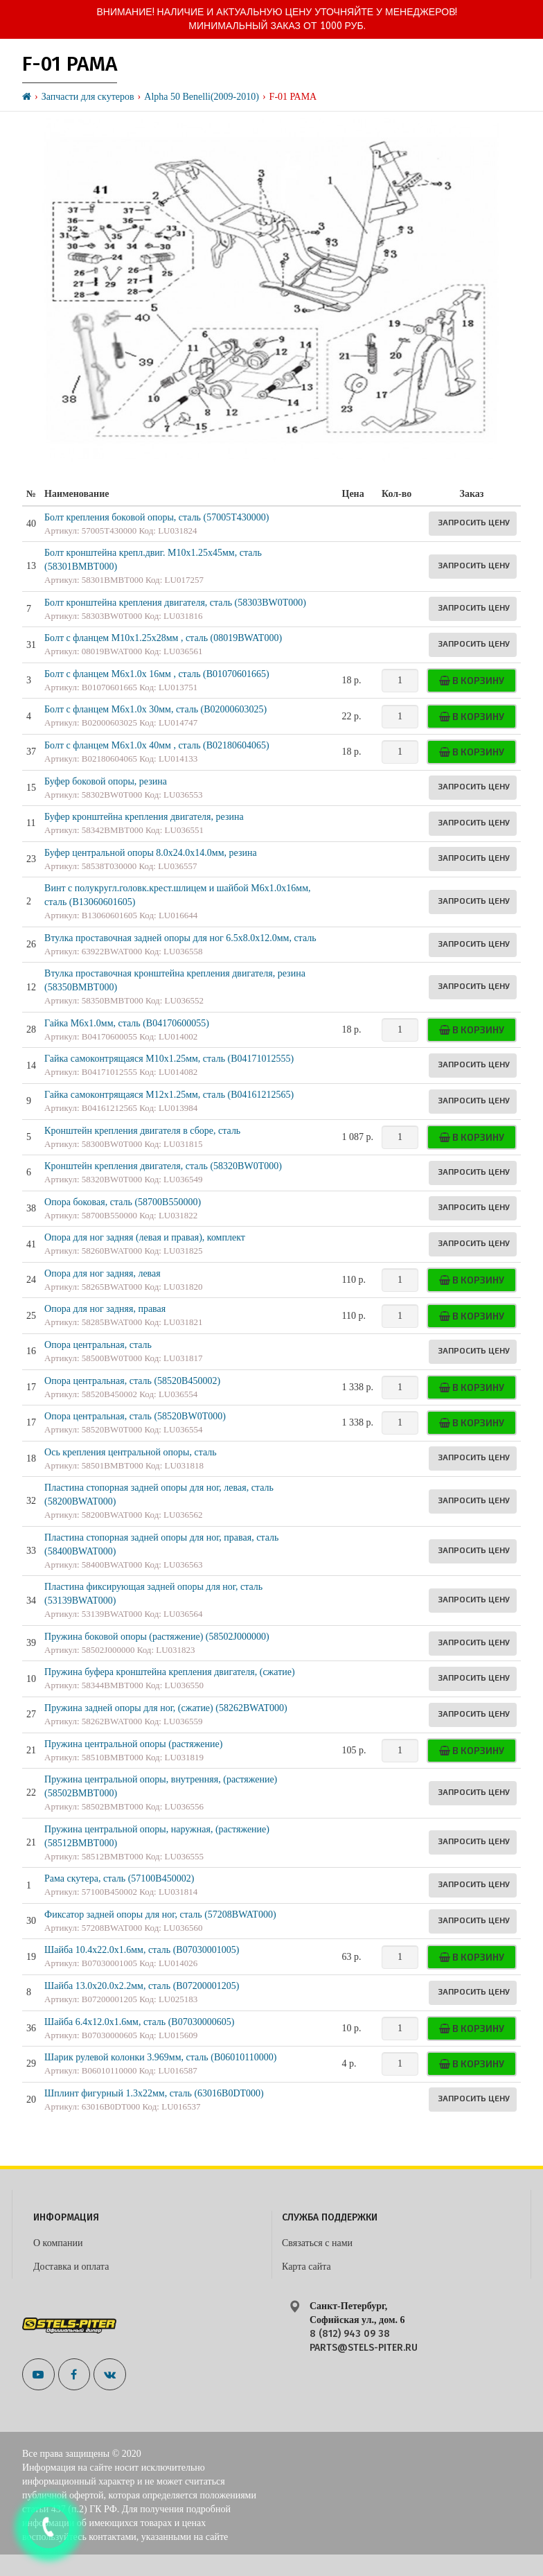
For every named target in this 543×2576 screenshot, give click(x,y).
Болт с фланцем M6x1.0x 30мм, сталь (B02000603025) (155, 709)
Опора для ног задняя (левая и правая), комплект (144, 1237)
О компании (57, 2243)
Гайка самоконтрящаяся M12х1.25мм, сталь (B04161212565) (169, 1094)
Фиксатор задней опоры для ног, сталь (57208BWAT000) (160, 1914)
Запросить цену (474, 522)
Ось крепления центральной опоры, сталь (130, 1452)
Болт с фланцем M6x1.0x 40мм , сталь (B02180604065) (156, 745)
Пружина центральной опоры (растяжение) (133, 1744)
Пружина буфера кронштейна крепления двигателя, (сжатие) (169, 1672)
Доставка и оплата (71, 2266)
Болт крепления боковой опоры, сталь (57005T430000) (156, 517)
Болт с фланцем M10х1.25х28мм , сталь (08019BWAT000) (163, 638)
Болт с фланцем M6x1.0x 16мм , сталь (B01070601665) (156, 674)
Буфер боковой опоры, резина (105, 781)
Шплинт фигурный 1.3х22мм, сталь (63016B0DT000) (154, 2093)
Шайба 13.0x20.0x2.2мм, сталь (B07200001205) (141, 1986)
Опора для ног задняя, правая (105, 1309)
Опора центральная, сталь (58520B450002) (132, 1381)
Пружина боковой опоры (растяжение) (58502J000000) (156, 1636)
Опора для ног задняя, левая (102, 1273)
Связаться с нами (317, 2243)
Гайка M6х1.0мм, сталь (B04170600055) (126, 1023)
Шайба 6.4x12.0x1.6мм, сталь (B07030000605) (139, 2022)
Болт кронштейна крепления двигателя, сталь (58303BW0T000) (175, 602)
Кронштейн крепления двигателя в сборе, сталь (142, 1130)
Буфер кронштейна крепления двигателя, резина (144, 817)
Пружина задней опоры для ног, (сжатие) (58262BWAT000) (165, 1708)
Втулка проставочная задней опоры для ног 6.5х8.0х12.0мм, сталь (180, 938)
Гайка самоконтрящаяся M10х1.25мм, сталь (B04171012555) (169, 1058)
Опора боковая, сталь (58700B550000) (122, 1202)
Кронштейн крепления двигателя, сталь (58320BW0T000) (163, 1166)
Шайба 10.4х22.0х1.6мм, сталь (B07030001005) (141, 1950)
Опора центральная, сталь (98, 1345)
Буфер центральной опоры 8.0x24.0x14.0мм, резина (150, 853)
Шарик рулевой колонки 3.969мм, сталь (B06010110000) (160, 2057)
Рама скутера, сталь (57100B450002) (119, 1878)
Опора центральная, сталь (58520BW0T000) (135, 1416)
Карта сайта (306, 2266)
